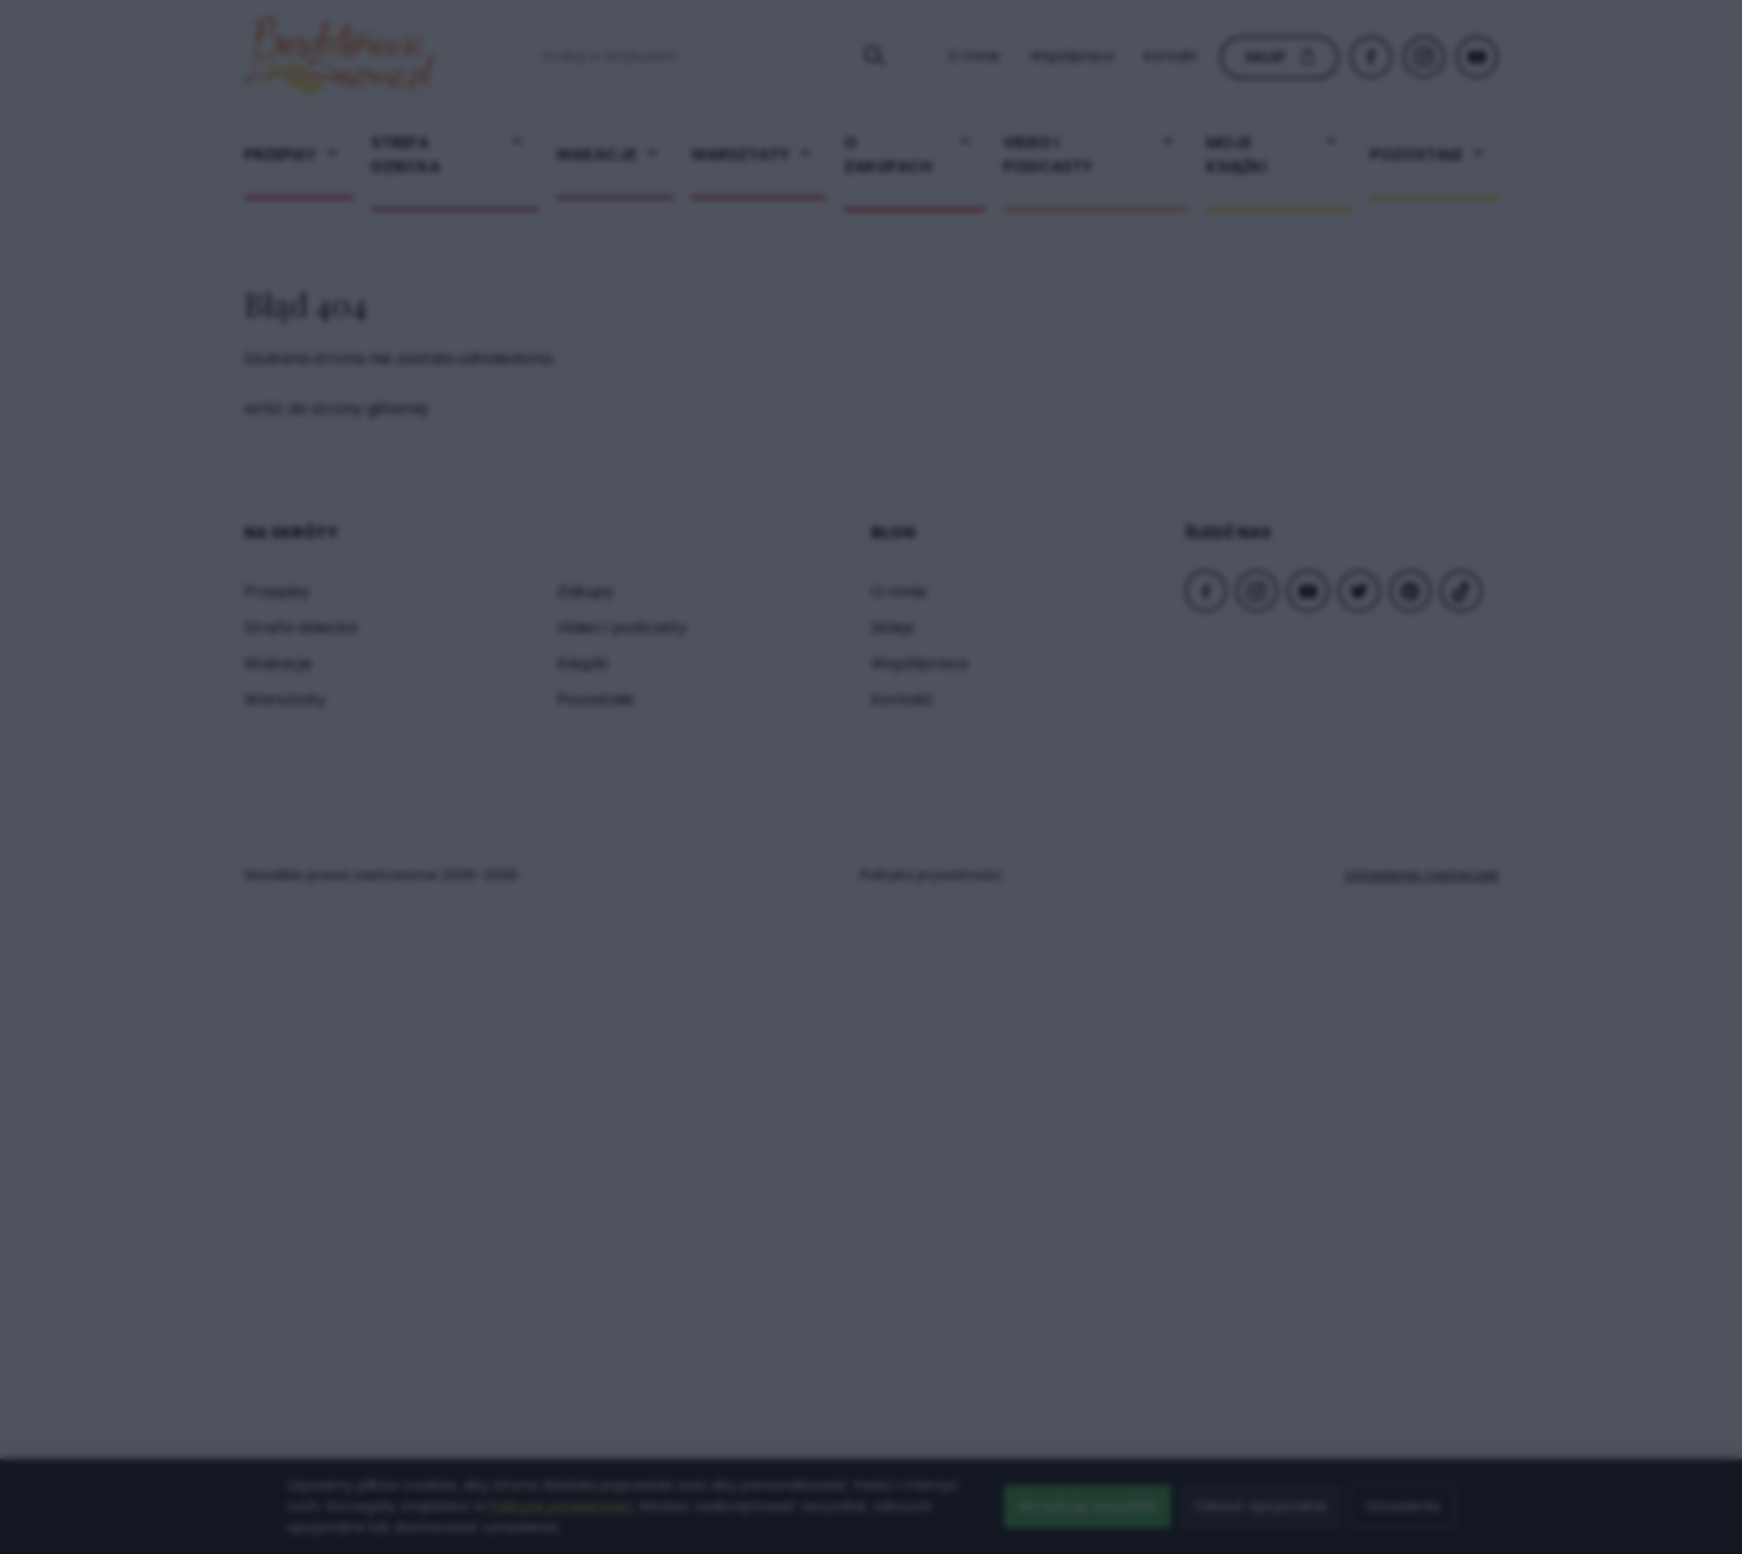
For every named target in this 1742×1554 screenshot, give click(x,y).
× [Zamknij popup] (1182, 380)
